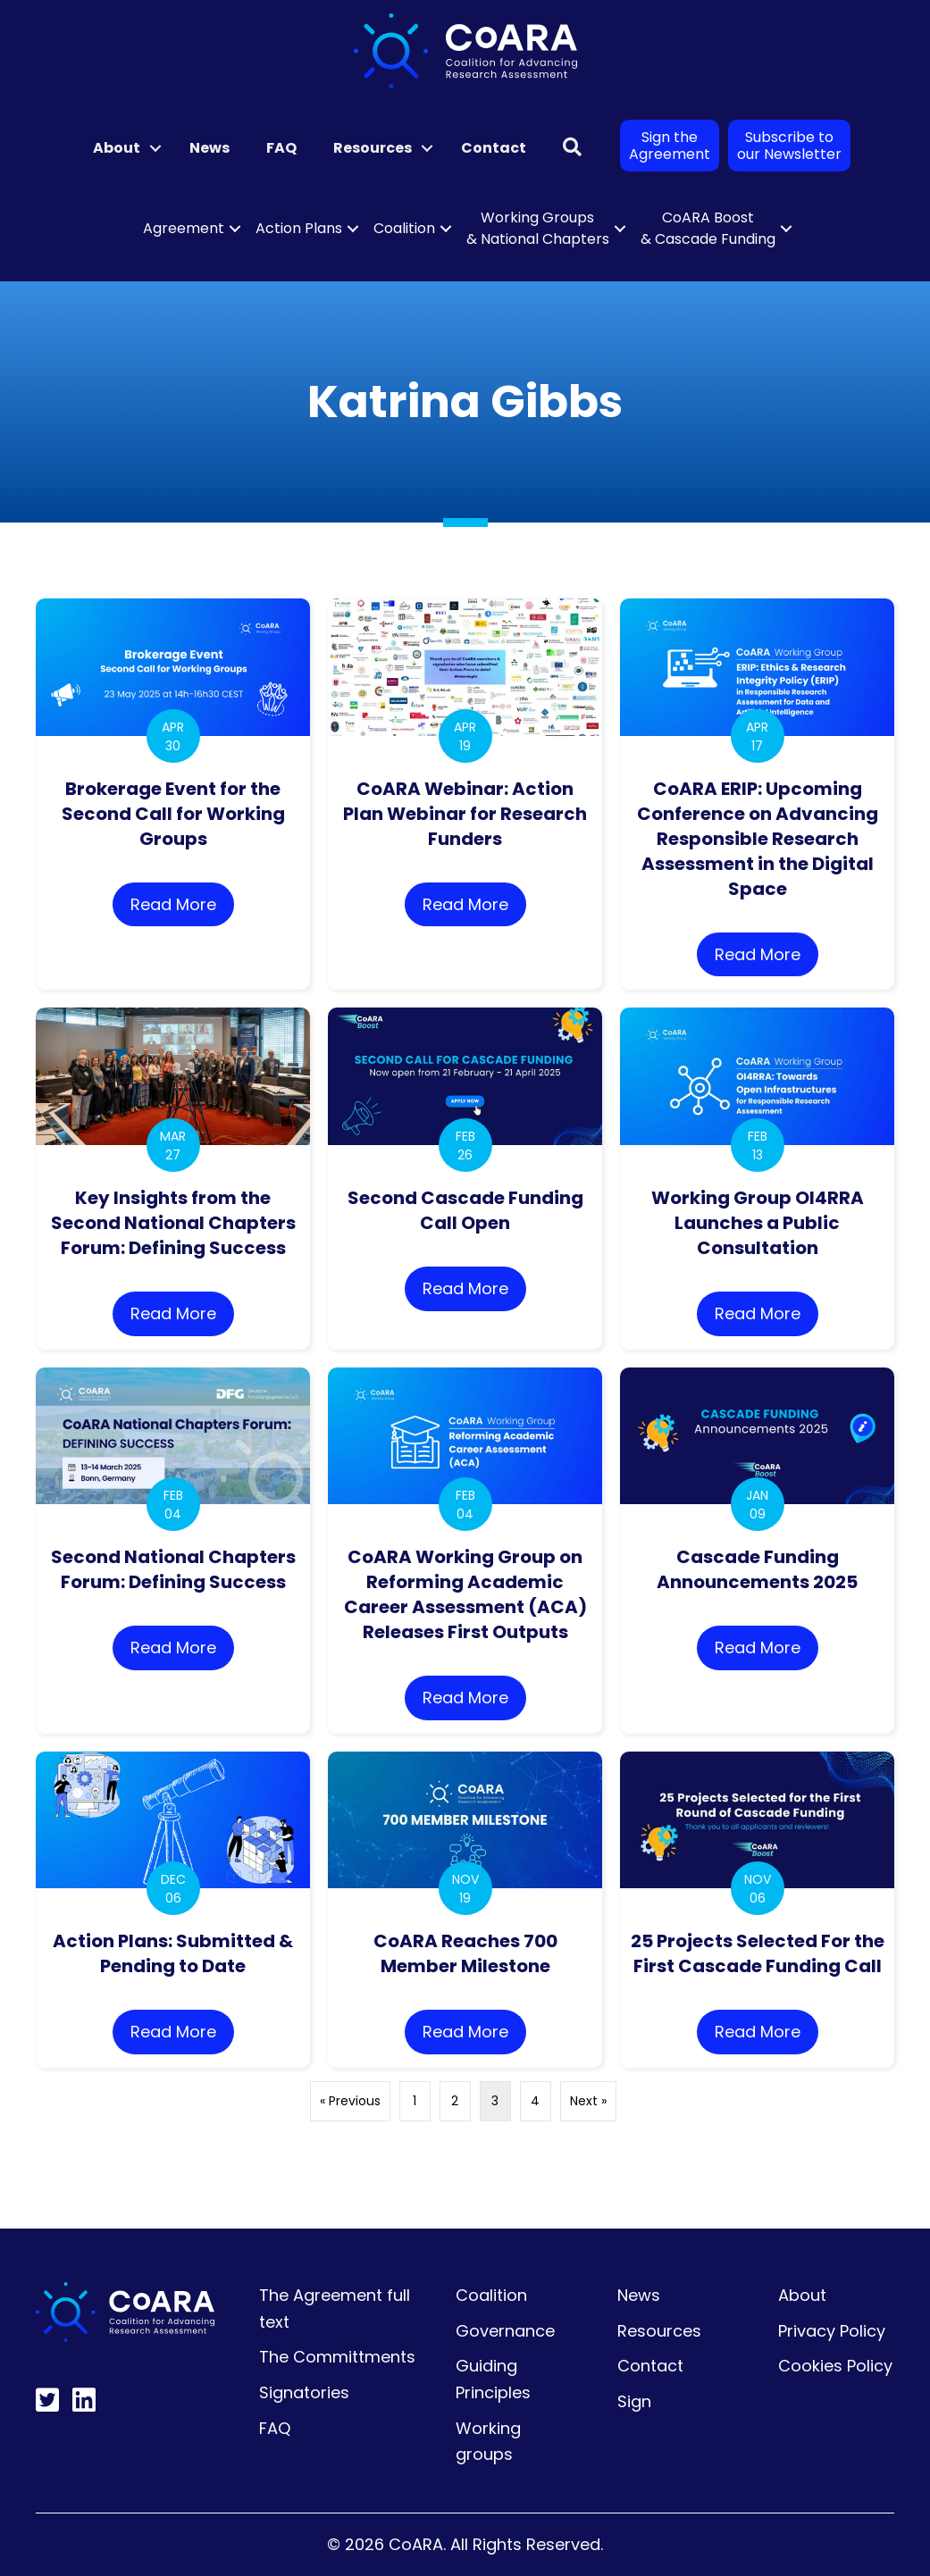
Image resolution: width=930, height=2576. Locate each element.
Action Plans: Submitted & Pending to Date (173, 1953)
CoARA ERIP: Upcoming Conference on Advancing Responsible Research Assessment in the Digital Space (757, 838)
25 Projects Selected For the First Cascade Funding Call (757, 1953)
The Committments (337, 2357)
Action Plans (299, 228)
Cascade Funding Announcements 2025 (757, 1569)
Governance (505, 2331)
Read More (182, 903)
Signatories (304, 2392)
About (116, 148)
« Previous (350, 2101)
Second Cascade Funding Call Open (465, 1210)
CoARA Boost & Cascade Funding (708, 228)
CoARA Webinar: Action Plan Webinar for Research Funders (465, 813)
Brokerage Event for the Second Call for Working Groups (173, 813)
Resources (372, 148)
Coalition (404, 228)
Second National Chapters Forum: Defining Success (173, 1569)
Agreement (183, 228)
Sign (634, 2401)
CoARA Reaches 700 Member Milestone (465, 1953)
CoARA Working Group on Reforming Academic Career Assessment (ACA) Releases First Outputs (465, 1594)
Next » (588, 2101)
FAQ (281, 148)
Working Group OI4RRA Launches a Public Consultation (757, 1222)
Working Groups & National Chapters (537, 228)
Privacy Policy (831, 2331)
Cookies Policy (835, 2365)
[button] (155, 148)
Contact (493, 148)
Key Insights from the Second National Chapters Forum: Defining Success (173, 1222)
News (209, 148)
